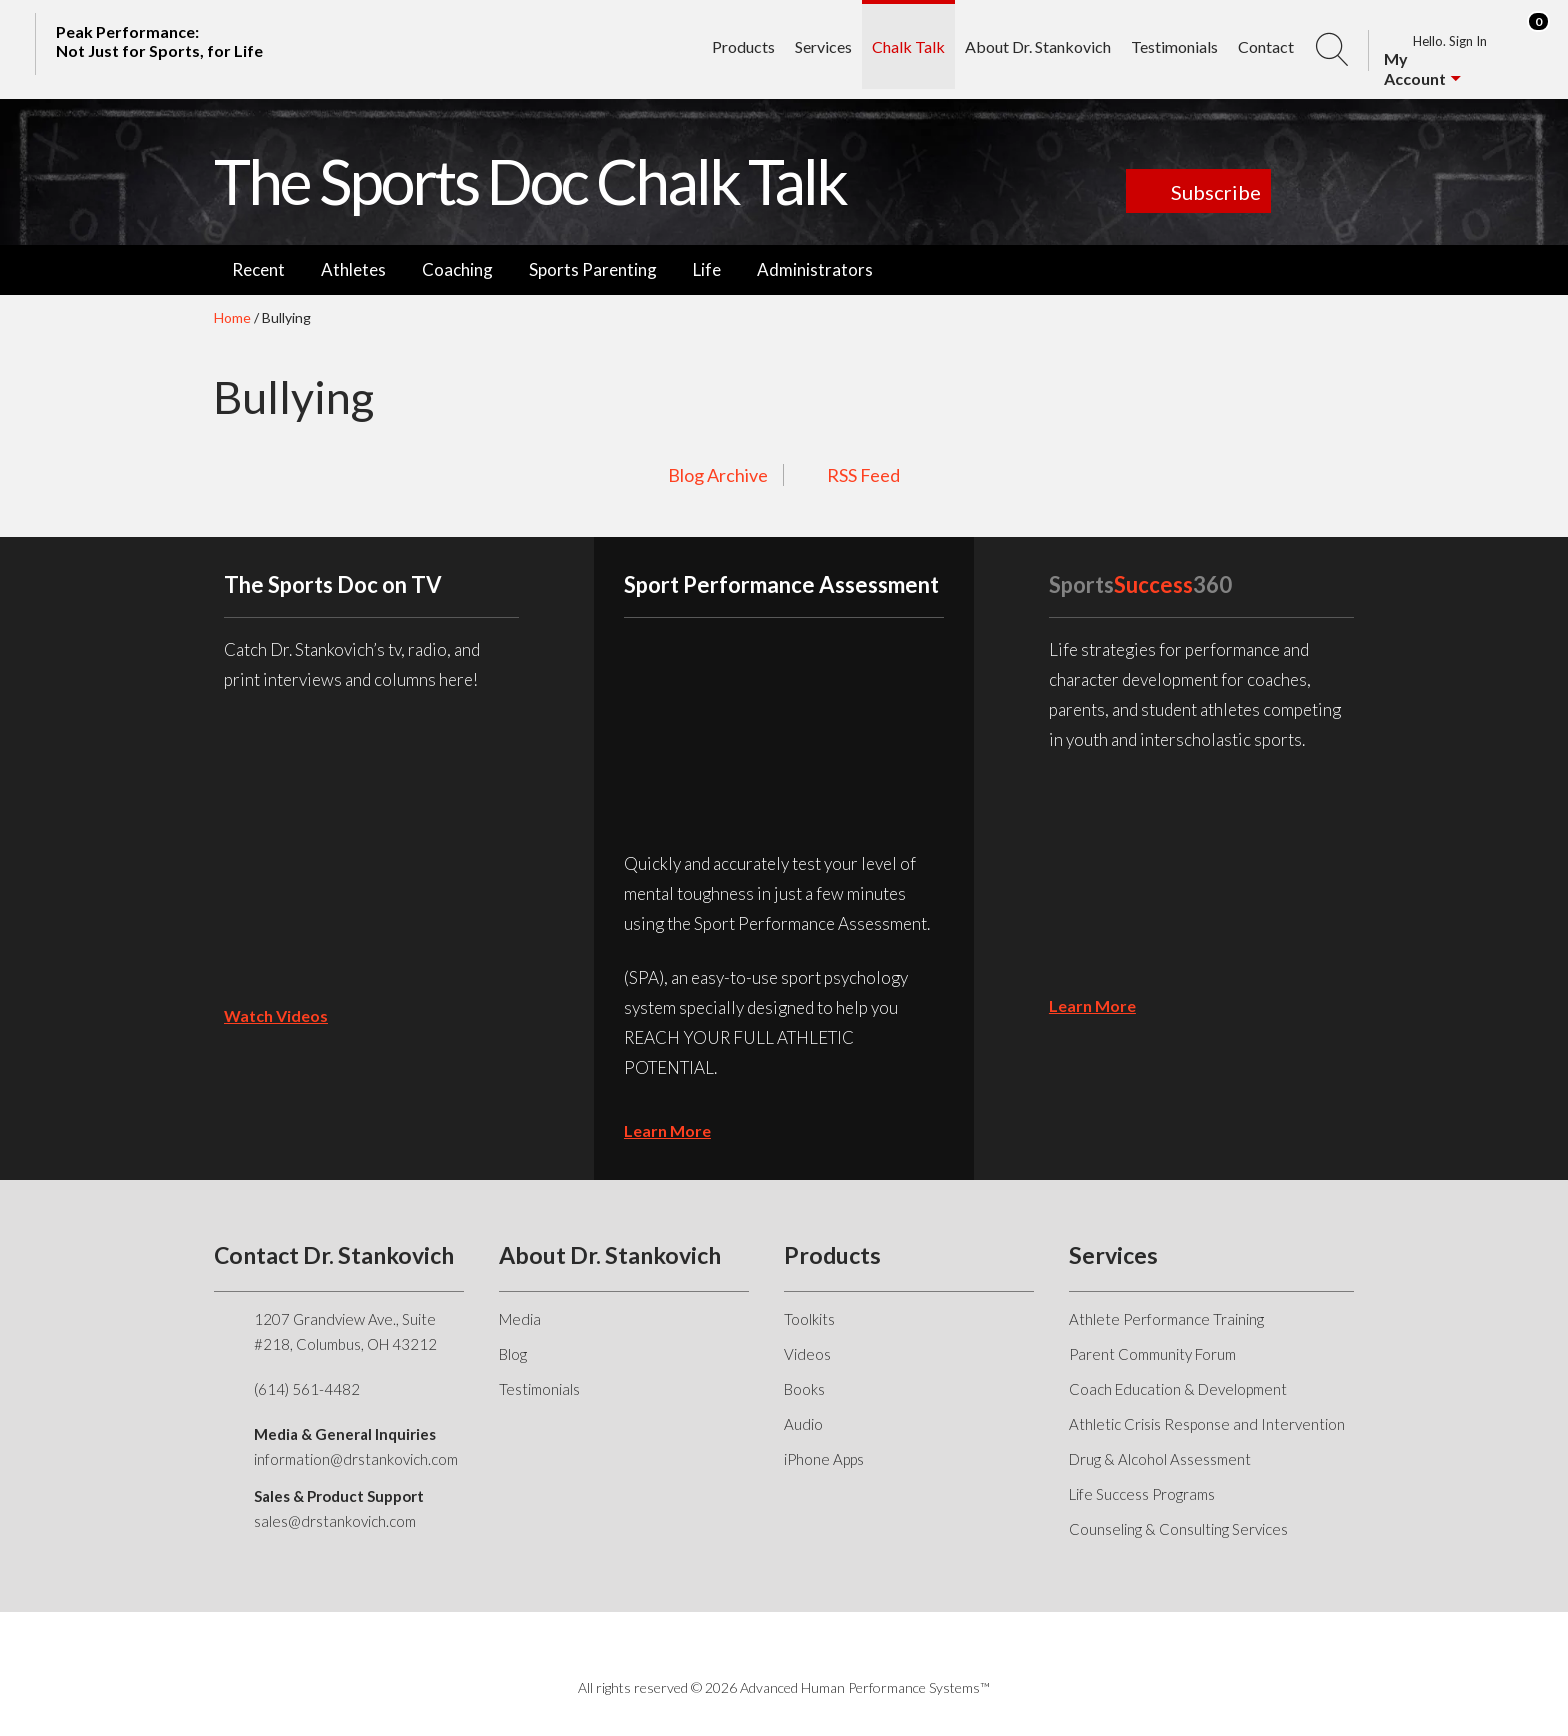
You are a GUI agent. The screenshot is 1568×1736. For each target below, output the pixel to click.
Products (743, 46)
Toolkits (809, 1319)
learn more (667, 1130)
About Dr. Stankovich (1038, 46)
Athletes (353, 269)
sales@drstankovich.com (335, 1521)
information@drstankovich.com (356, 1459)
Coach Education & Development (1178, 1389)
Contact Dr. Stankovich (334, 1255)
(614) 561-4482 (307, 1389)
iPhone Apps (824, 1459)
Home (232, 317)
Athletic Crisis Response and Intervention (1207, 1424)
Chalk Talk (908, 46)
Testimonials (1174, 46)
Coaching (457, 269)
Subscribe (1216, 192)
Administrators (815, 269)
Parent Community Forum (1152, 1354)
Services (823, 46)
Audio (803, 1424)
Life (707, 269)
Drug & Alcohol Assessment (1160, 1459)
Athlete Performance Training (1166, 1319)
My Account (1415, 68)
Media (520, 1319)
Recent (258, 269)
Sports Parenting (593, 269)
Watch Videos (276, 1015)
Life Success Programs (1142, 1494)
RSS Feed (863, 475)
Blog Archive (718, 475)
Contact (1266, 46)
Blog (513, 1354)
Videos (807, 1354)
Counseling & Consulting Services (1178, 1529)
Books (804, 1389)
